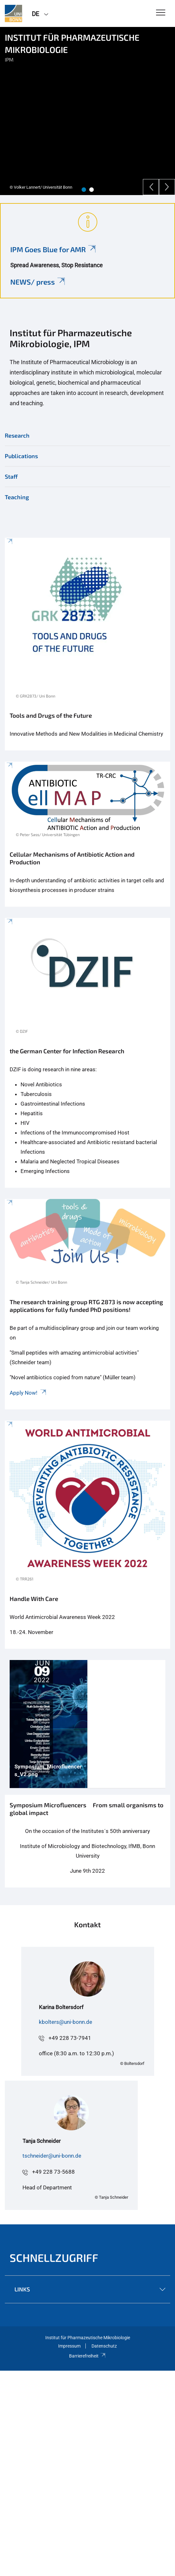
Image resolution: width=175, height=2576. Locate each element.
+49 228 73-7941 (69, 2038)
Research (17, 435)
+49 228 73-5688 (53, 2172)
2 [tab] (91, 189)
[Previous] (151, 187)
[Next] (167, 187)
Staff (11, 476)
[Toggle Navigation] (160, 13)
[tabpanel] (87, 111)
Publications (21, 455)
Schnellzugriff (54, 2257)
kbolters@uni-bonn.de (65, 2022)
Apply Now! (28, 1393)
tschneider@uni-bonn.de (51, 2155)
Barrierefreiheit (87, 2355)
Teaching (17, 497)
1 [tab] (84, 189)
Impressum (69, 2346)
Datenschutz (104, 2346)
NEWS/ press (38, 282)
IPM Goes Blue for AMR (53, 249)
